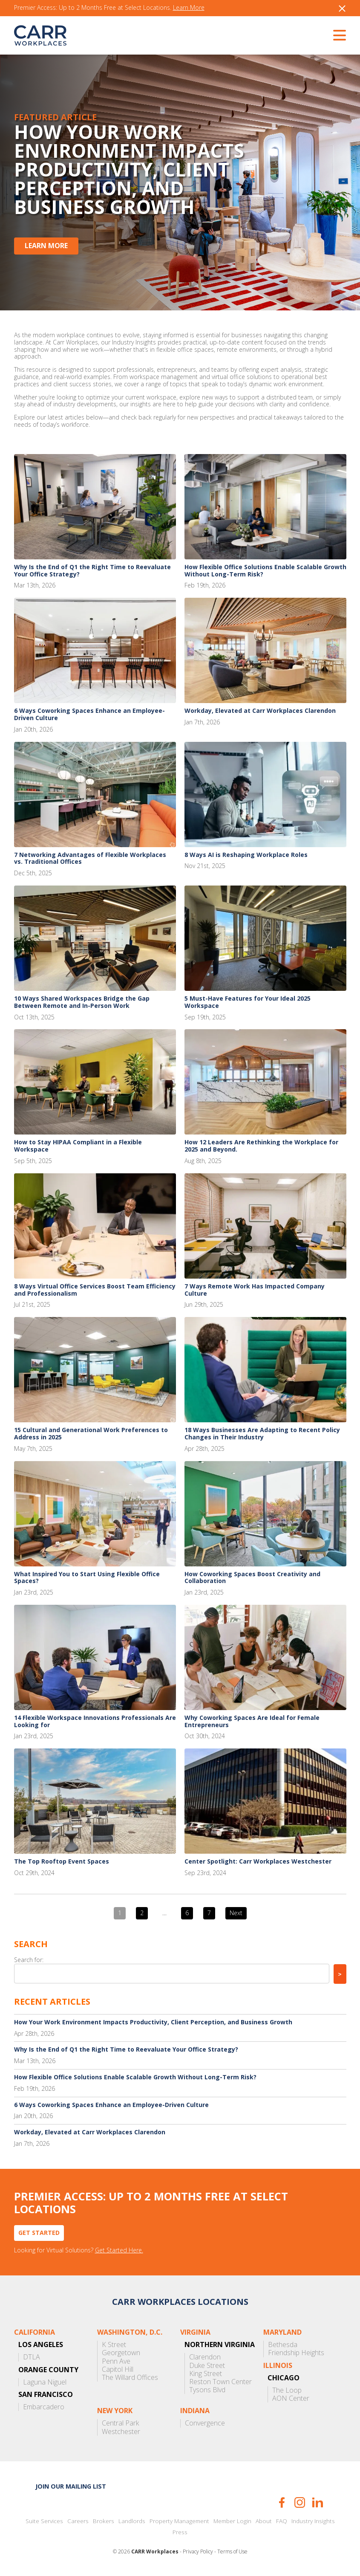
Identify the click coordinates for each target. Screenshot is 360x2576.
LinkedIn (317, 2502)
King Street (205, 2374)
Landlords (131, 2521)
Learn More (188, 8)
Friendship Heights (296, 2353)
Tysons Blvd (207, 2390)
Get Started (39, 2233)
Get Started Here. (119, 2250)
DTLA (31, 2357)
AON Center (290, 2398)
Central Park (120, 2423)
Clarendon (205, 2357)
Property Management (179, 2521)
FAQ (281, 2521)
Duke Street (207, 2366)
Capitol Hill (117, 2369)
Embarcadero (43, 2407)
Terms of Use (232, 2552)
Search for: (28, 1960)
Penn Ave (116, 2361)
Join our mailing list (70, 2486)
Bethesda (282, 2345)
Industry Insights (313, 2521)
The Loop (287, 2390)
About (264, 2521)
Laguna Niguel (44, 2382)
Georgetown (121, 2353)
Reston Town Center (220, 2382)
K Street (114, 2345)
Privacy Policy (198, 2552)
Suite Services (44, 2521)
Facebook (281, 2502)
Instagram (299, 2502)
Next (236, 1913)
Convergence (205, 2423)
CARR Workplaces (40, 35)
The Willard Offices (130, 2377)
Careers (78, 2521)
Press (180, 2532)
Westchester (121, 2432)
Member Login (232, 2521)
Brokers (103, 2521)
